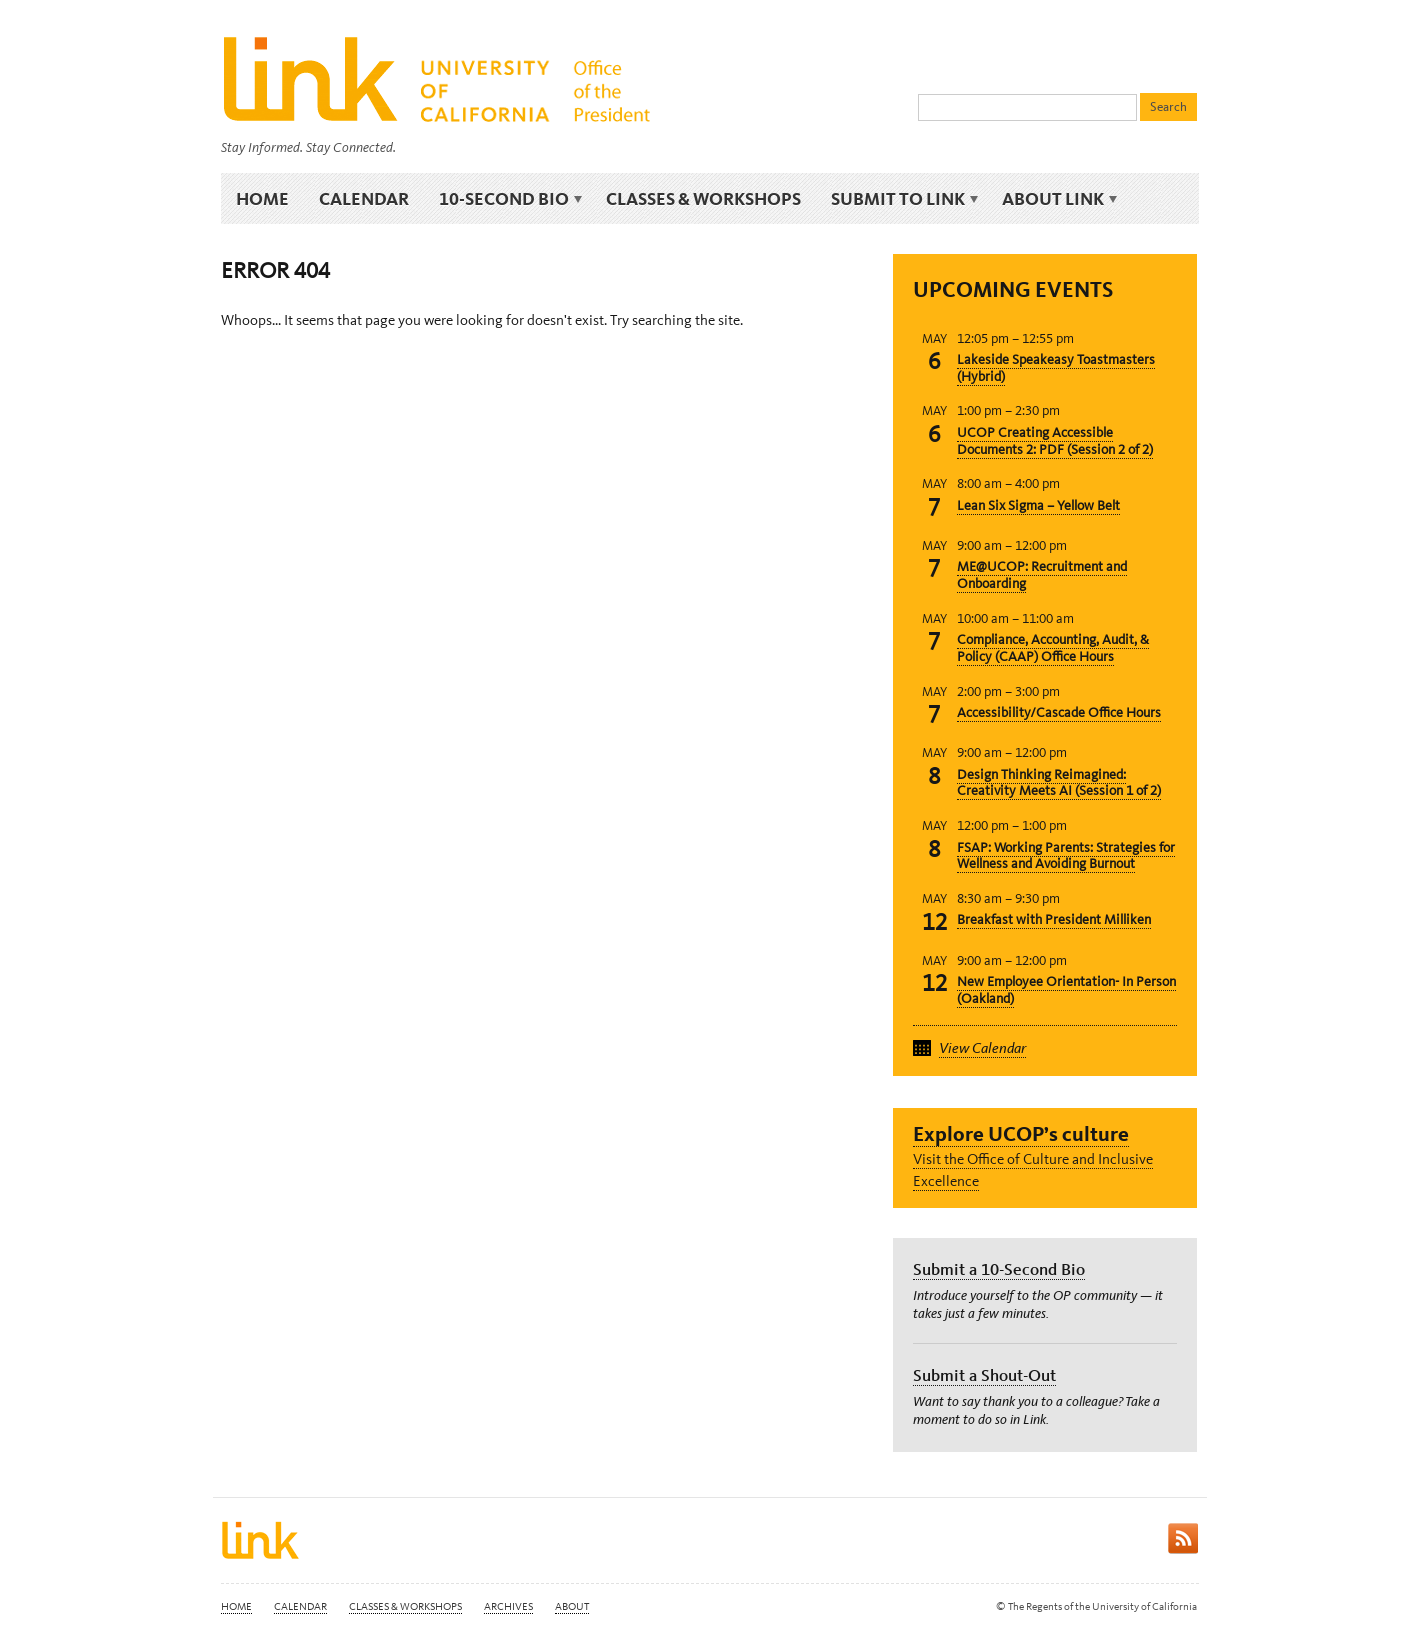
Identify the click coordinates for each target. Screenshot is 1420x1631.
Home (262, 198)
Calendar (364, 198)
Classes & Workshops (703, 198)
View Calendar (982, 1048)
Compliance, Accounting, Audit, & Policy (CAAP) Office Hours (1053, 648)
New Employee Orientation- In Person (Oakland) (1066, 990)
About (572, 1606)
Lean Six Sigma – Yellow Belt (1038, 505)
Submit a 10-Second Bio (999, 1269)
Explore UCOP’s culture (1021, 1133)
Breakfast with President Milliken (1054, 919)
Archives (508, 1606)
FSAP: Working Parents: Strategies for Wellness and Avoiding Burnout (1066, 856)
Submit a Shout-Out (984, 1375)
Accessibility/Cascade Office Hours (1059, 712)
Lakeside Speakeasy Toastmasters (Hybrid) (1056, 368)
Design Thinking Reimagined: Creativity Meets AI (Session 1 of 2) (1059, 783)
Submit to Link (901, 199)
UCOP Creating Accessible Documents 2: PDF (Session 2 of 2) (1055, 441)
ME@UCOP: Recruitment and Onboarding (1042, 575)
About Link (1056, 199)
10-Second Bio (507, 199)
